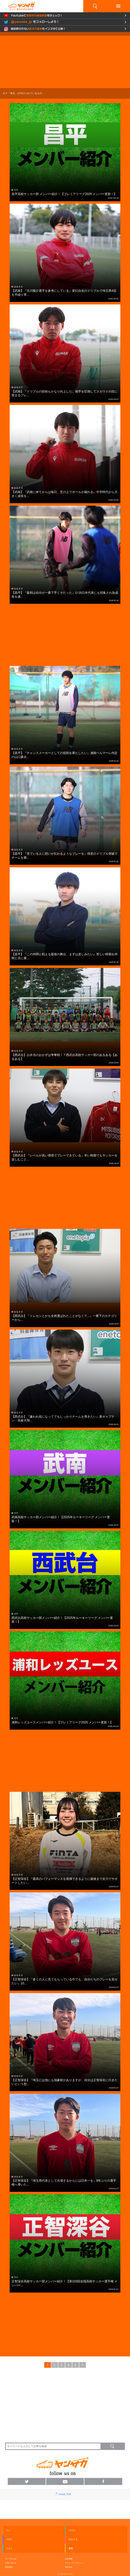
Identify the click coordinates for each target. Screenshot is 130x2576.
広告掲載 (68, 2559)
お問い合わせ (10, 2563)
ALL (8, 2530)
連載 (71, 2548)
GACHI (72, 2530)
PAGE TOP (65, 2494)
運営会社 (68, 2567)
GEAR (9, 2539)
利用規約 (9, 2567)
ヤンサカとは (10, 2559)
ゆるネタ (73, 2539)
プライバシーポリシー (74, 2563)
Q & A (9, 2548)
